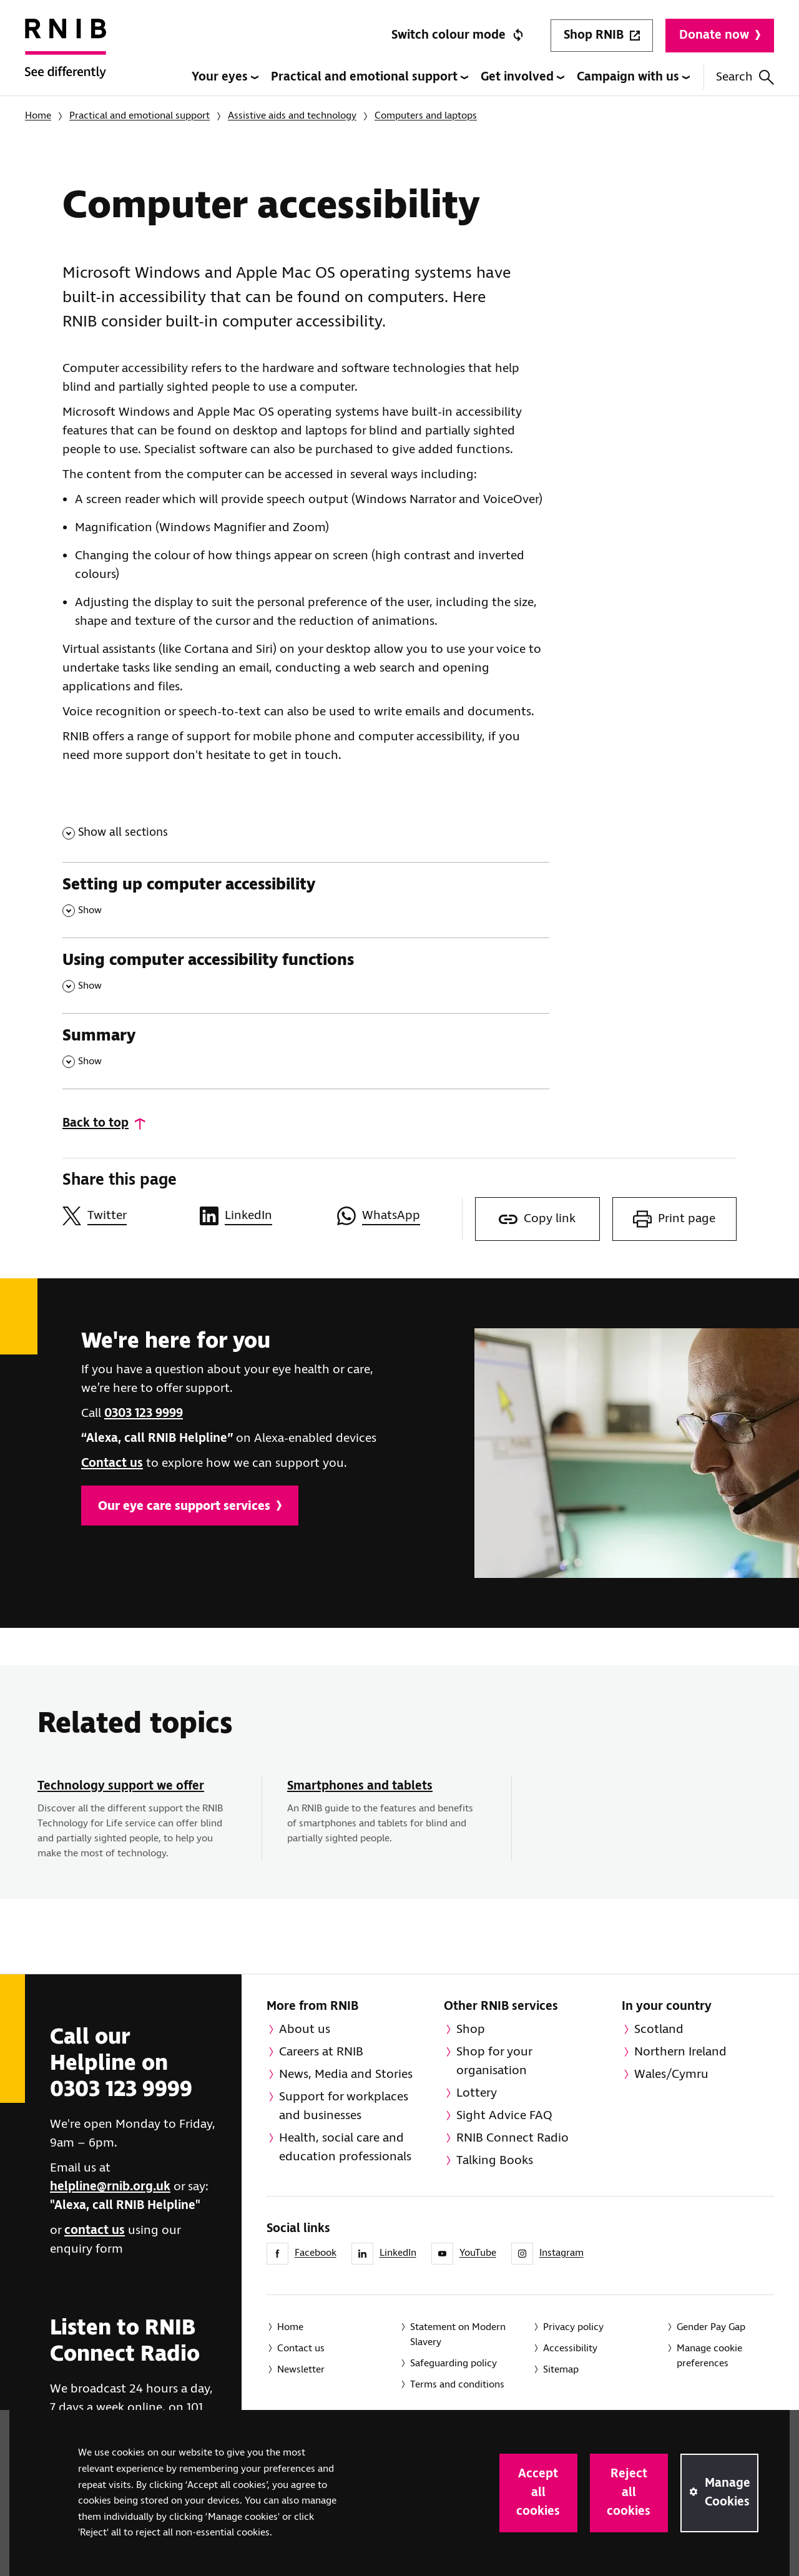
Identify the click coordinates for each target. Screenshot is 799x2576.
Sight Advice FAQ (504, 2115)
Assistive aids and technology (292, 115)
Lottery (476, 2093)
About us (304, 2029)
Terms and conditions (457, 2384)
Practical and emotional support (369, 77)
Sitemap (561, 2369)
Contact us (112, 1463)
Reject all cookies (628, 2493)
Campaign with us (633, 77)
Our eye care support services (190, 1506)
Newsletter (301, 2369)
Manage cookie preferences (709, 2356)
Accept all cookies (538, 2493)
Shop (470, 2029)
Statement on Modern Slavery (458, 2335)
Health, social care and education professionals (345, 2147)
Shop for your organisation (494, 2061)
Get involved (522, 77)
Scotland (659, 2029)
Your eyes (225, 77)
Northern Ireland (680, 2052)
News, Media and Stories (346, 2074)
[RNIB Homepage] (65, 57)
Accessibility (570, 2348)
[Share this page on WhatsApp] (399, 1216)
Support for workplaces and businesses (343, 2106)
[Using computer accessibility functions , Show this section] (305, 975)
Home (38, 115)
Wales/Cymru (671, 2074)
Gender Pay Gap (711, 2327)
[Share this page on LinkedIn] (262, 1216)
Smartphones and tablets (360, 1786)
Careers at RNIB (321, 2052)
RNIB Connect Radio (512, 2138)
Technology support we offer (120, 1786)
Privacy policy (573, 2327)
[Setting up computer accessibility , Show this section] (305, 900)
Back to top (95, 1123)
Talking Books (494, 2160)
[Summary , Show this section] (305, 1051)
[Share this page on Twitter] (124, 1216)
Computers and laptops (426, 115)
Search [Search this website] (745, 77)
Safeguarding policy (453, 2363)
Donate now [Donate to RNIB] (719, 35)
